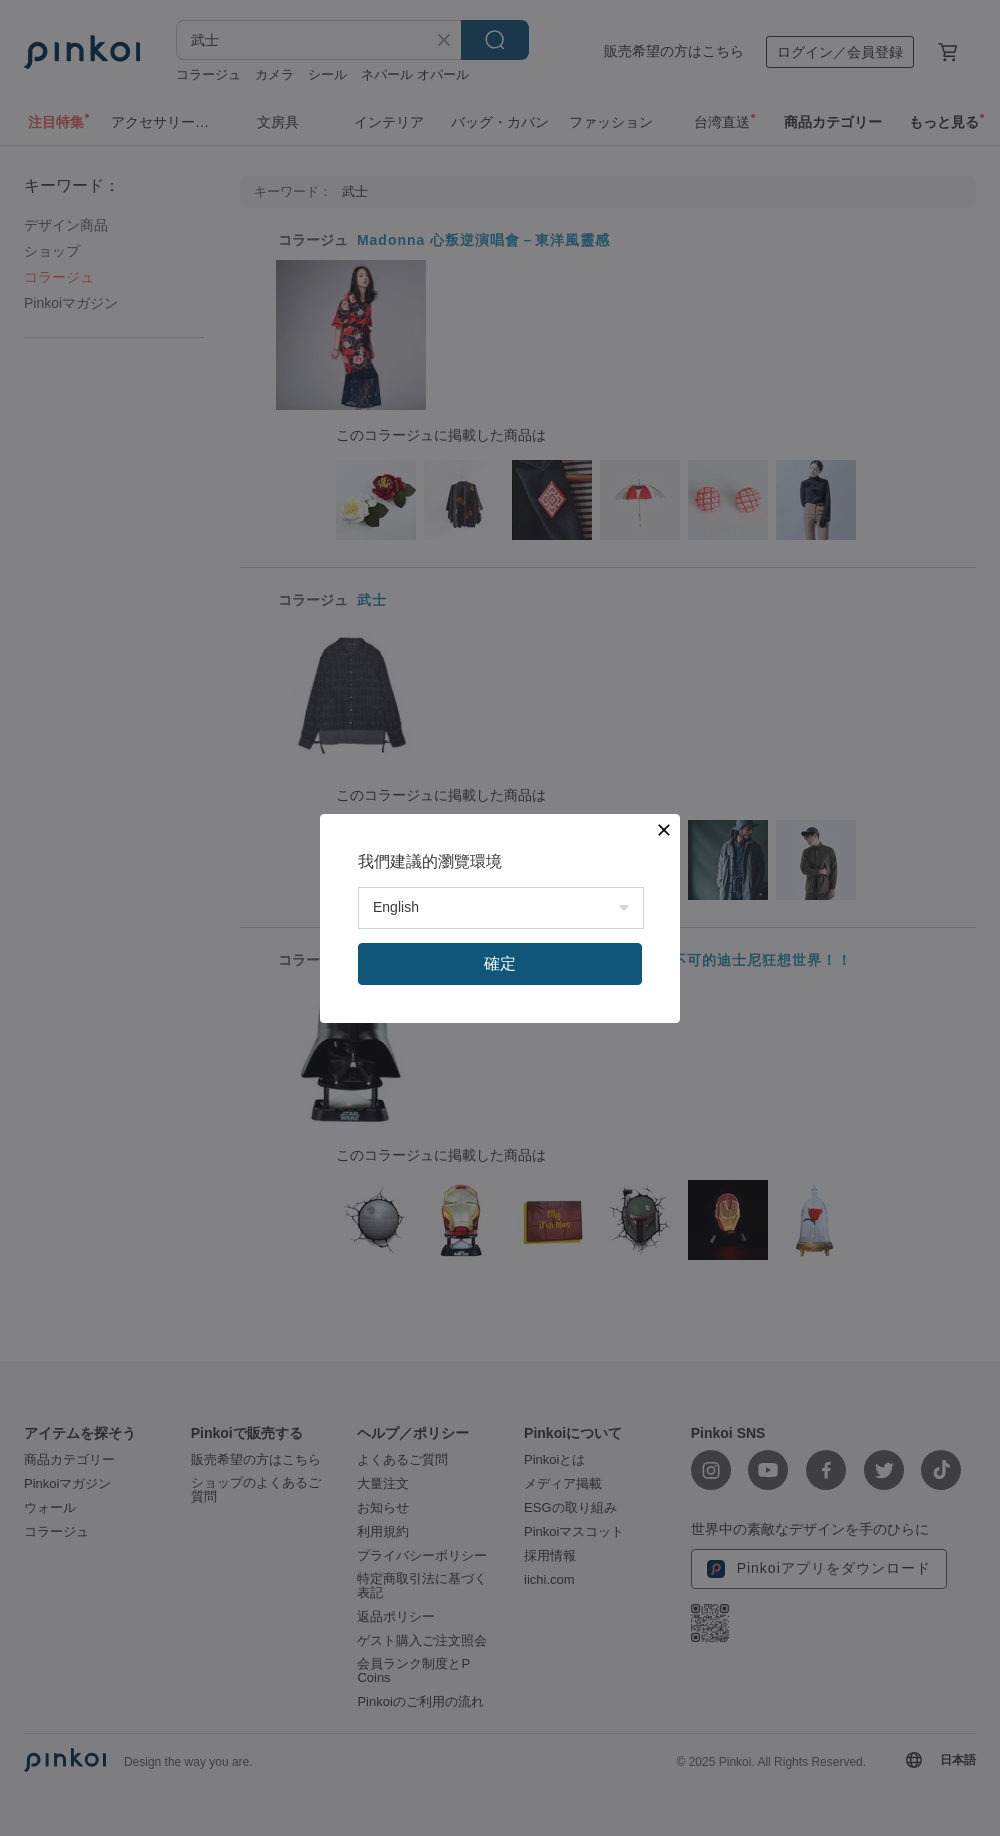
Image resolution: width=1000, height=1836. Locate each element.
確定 (500, 963)
